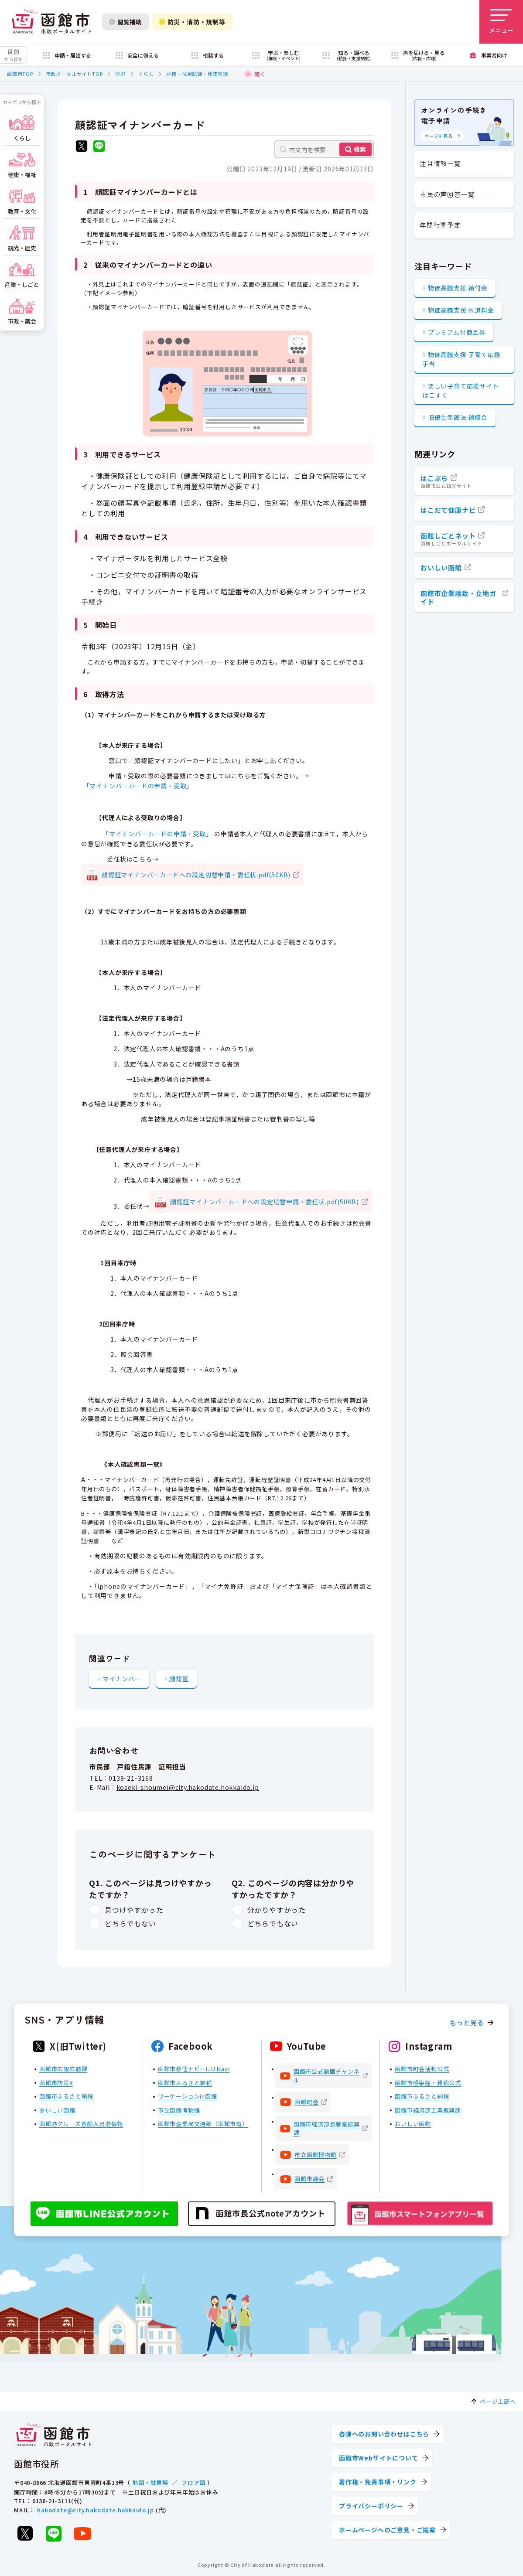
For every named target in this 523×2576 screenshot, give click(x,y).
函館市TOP (20, 73)
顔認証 (178, 1678)
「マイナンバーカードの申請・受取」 (138, 785)
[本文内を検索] (324, 149)
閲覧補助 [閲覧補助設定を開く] (125, 21)
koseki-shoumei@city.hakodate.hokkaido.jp (187, 1787)
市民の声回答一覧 (447, 194)
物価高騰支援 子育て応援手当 (461, 359)
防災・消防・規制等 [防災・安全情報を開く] (192, 21)
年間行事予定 (440, 224)
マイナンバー (122, 1678)
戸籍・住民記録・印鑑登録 (197, 73)
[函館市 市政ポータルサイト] (51, 22)
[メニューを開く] (501, 22)
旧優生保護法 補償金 (458, 417)
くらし (146, 73)
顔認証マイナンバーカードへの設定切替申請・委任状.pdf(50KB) (196, 874)
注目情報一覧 (440, 163)
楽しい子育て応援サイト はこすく (460, 390)
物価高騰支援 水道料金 (461, 310)
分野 (120, 73)
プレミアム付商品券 (456, 332)
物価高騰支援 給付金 (458, 287)
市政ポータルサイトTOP (74, 73)
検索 (360, 149)
